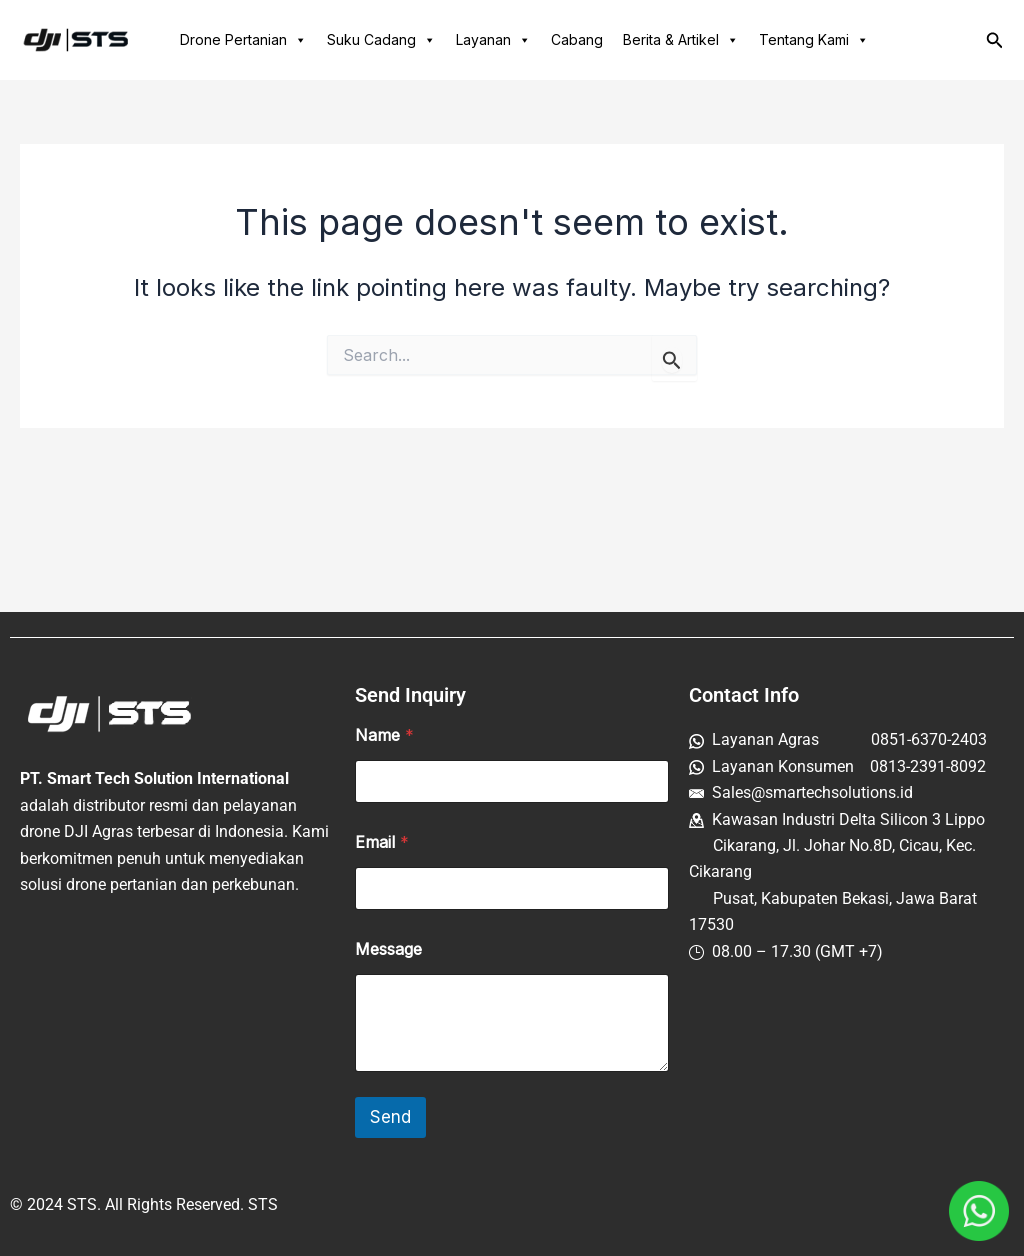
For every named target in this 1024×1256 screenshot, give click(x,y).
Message (388, 949)
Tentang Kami (814, 40)
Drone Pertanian (243, 40)
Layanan (493, 40)
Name (384, 735)
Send (390, 1117)
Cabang (577, 39)
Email (382, 842)
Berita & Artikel (681, 40)
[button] (995, 40)
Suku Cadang (381, 40)
